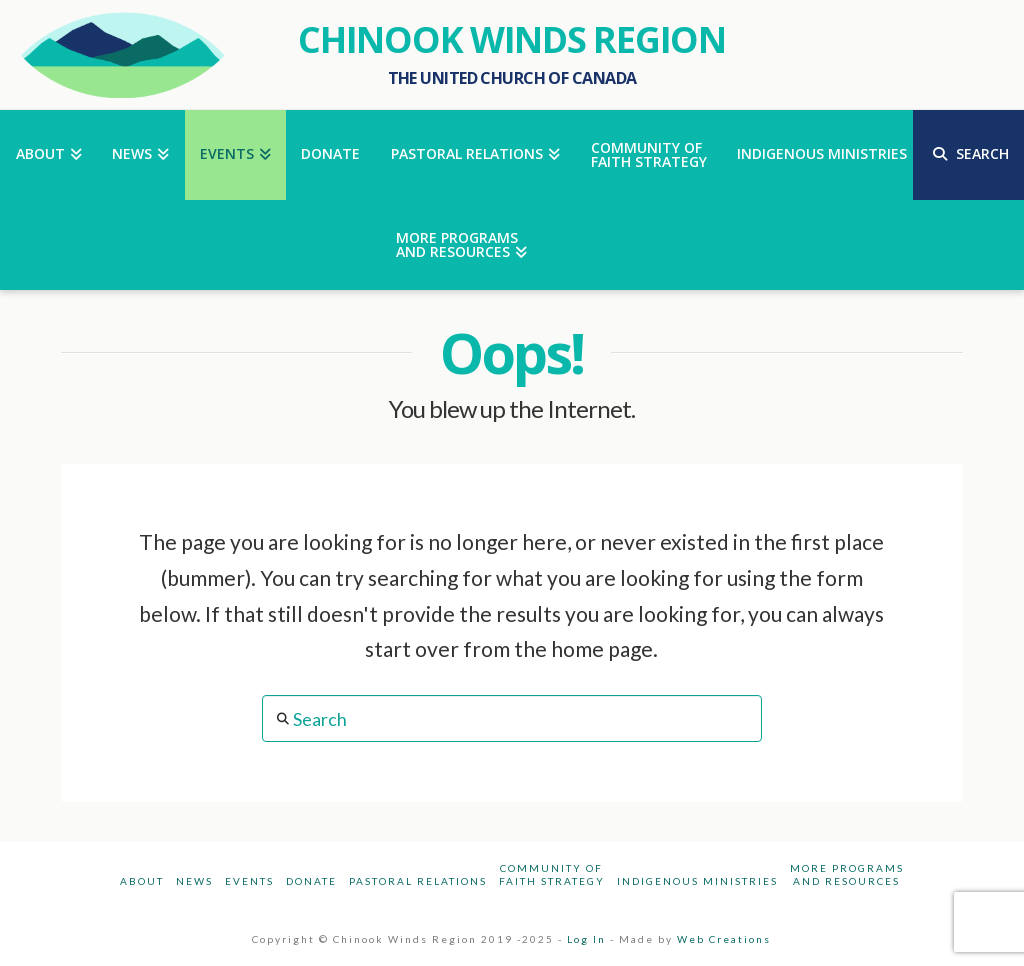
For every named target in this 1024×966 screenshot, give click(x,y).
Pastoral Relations (418, 881)
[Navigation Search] (968, 155)
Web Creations (724, 939)
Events (249, 881)
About (142, 881)
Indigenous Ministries (697, 881)
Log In (586, 939)
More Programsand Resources (847, 874)
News (194, 881)
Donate (311, 881)
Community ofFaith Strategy (552, 874)
